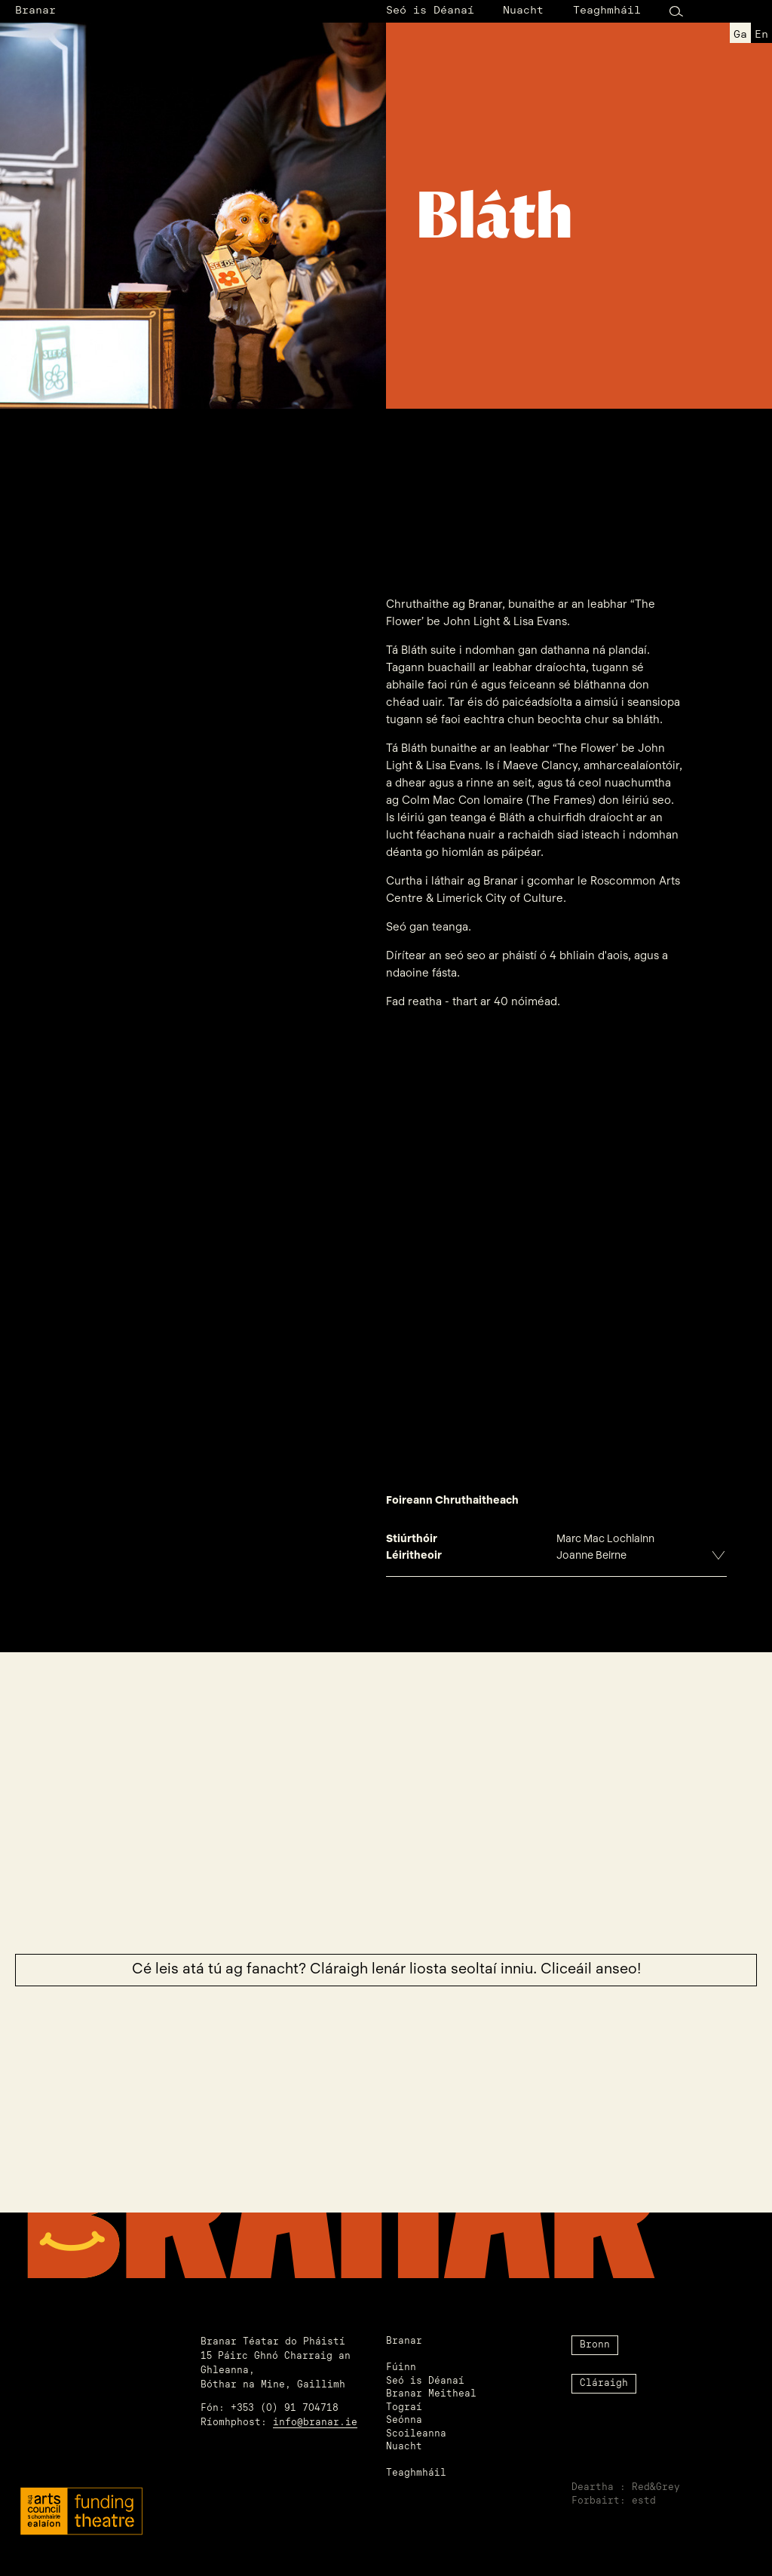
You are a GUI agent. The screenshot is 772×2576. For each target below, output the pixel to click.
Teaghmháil (607, 11)
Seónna (404, 2420)
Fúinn (401, 2367)
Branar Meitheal (431, 2394)
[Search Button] (676, 11)
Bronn (595, 2345)
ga (740, 35)
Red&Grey (656, 2487)
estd (644, 2501)
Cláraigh (604, 2383)
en (761, 35)
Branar (35, 11)
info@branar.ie (315, 2422)
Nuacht (523, 11)
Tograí (404, 2407)
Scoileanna (416, 2434)
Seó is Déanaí (430, 11)
